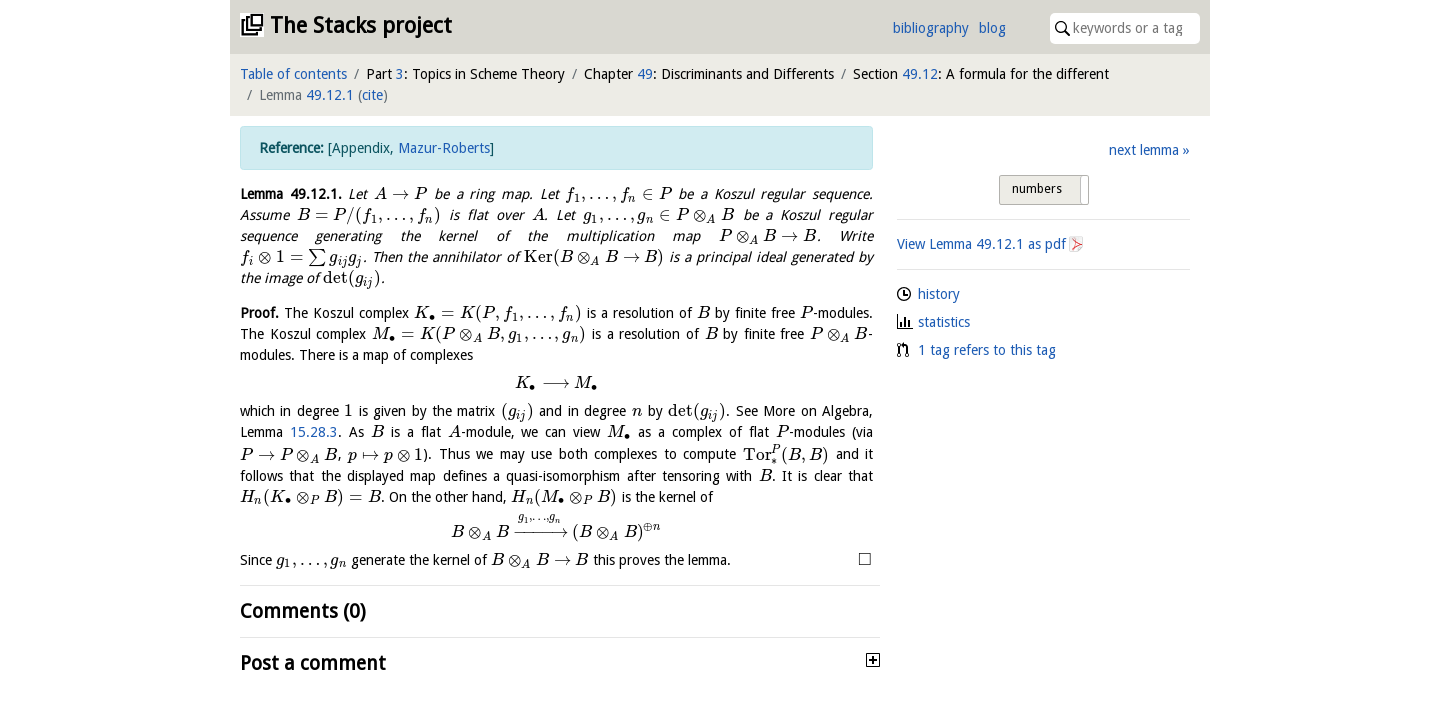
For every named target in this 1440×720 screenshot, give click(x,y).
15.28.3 (314, 432)
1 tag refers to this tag (987, 350)
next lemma (1144, 150)
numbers (1037, 189)
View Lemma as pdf (981, 244)
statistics (944, 322)
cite (372, 95)
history (939, 294)
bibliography (931, 28)
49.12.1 (330, 95)
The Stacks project (361, 25)
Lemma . (291, 194)
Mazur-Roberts (444, 148)
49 (645, 74)
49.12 (920, 74)
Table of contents (293, 74)
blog (992, 28)
